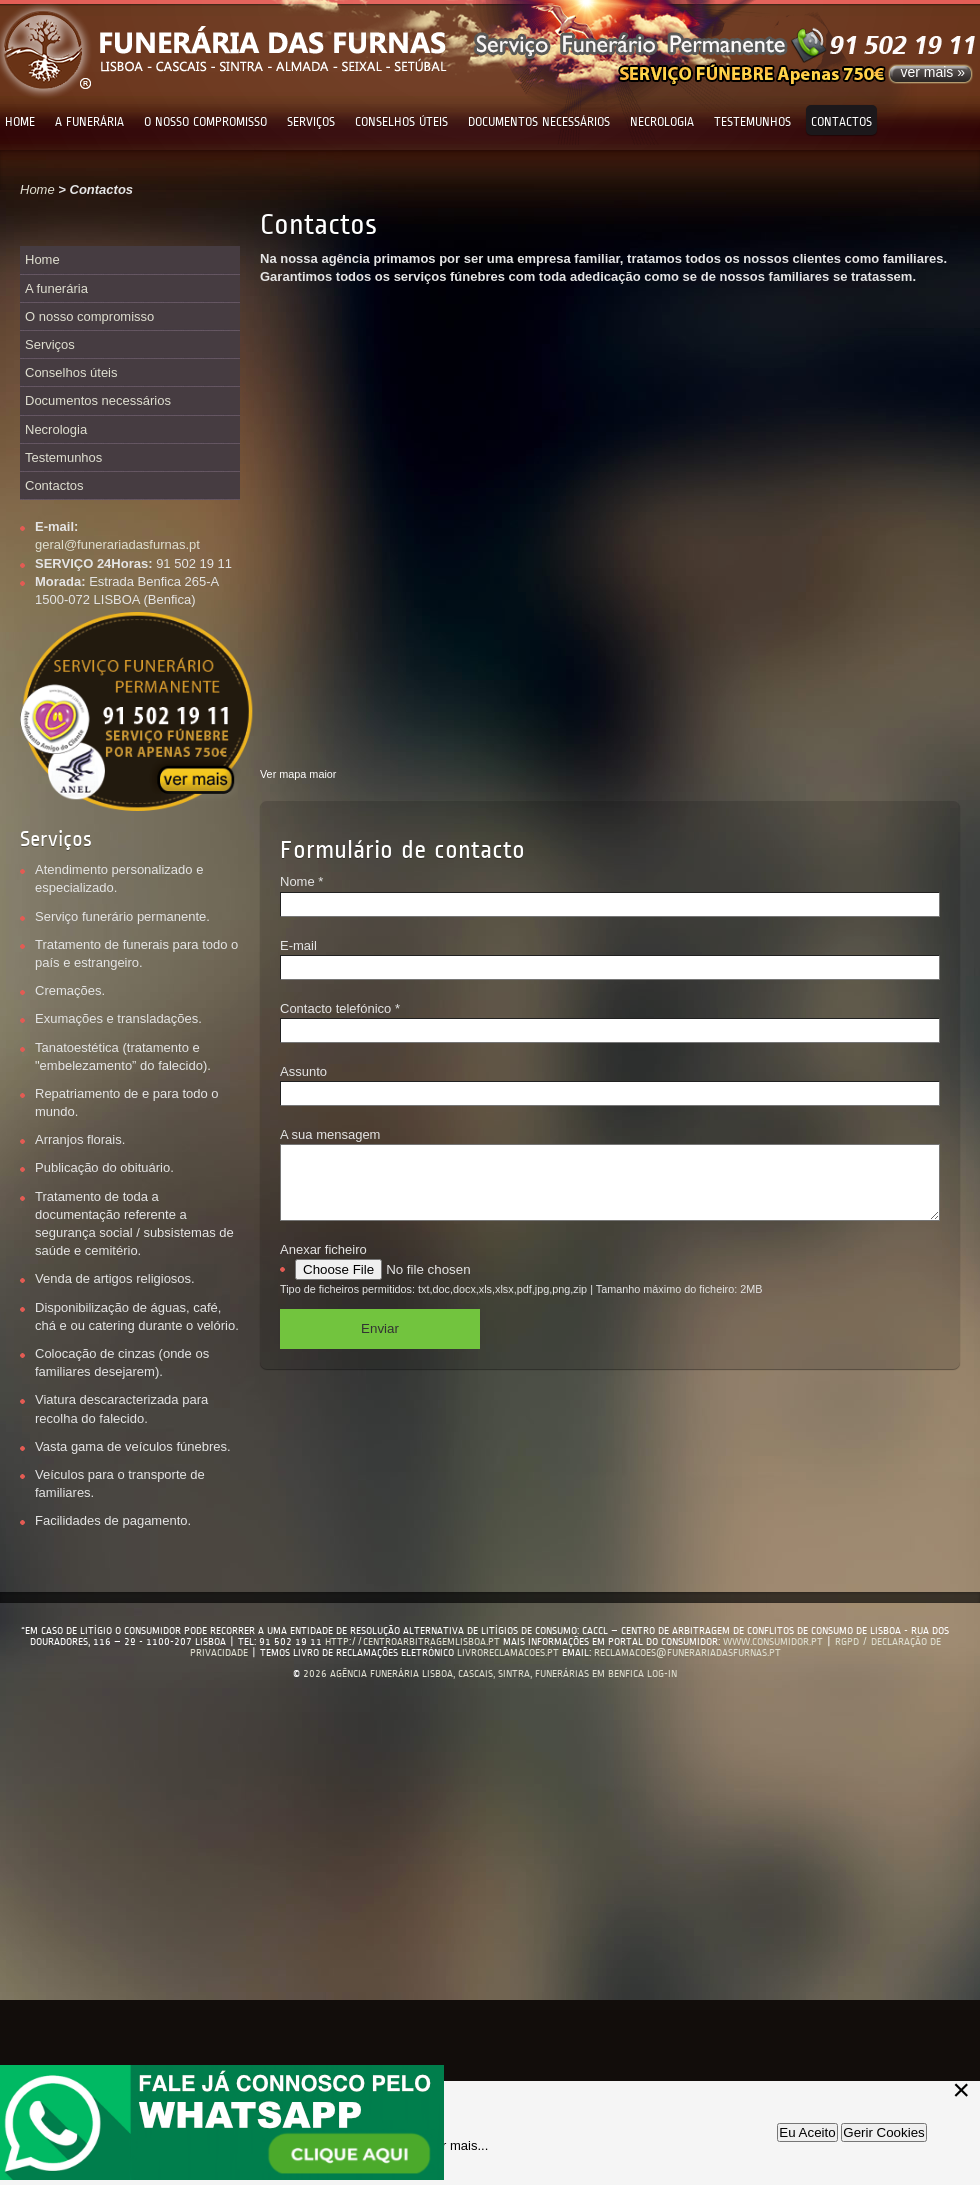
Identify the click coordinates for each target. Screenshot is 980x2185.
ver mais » (932, 72)
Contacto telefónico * (340, 1008)
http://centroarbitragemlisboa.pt (414, 1641)
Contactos (841, 122)
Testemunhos (752, 122)
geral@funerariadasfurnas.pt (117, 544)
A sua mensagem (330, 1134)
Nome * (301, 881)
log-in (662, 1673)
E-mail (298, 945)
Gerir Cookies (883, 2132)
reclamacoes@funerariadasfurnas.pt (687, 1652)
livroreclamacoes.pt (508, 1652)
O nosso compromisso (205, 122)
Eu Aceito (807, 2132)
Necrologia (662, 122)
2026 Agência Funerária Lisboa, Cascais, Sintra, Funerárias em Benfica (473, 1673)
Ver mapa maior (298, 774)
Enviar (380, 1343)
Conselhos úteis (401, 122)
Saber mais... (450, 2145)
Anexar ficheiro (323, 1264)
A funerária (89, 122)
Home (20, 122)
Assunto (303, 1071)
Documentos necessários (539, 122)
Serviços (311, 122)
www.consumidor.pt (773, 1641)
